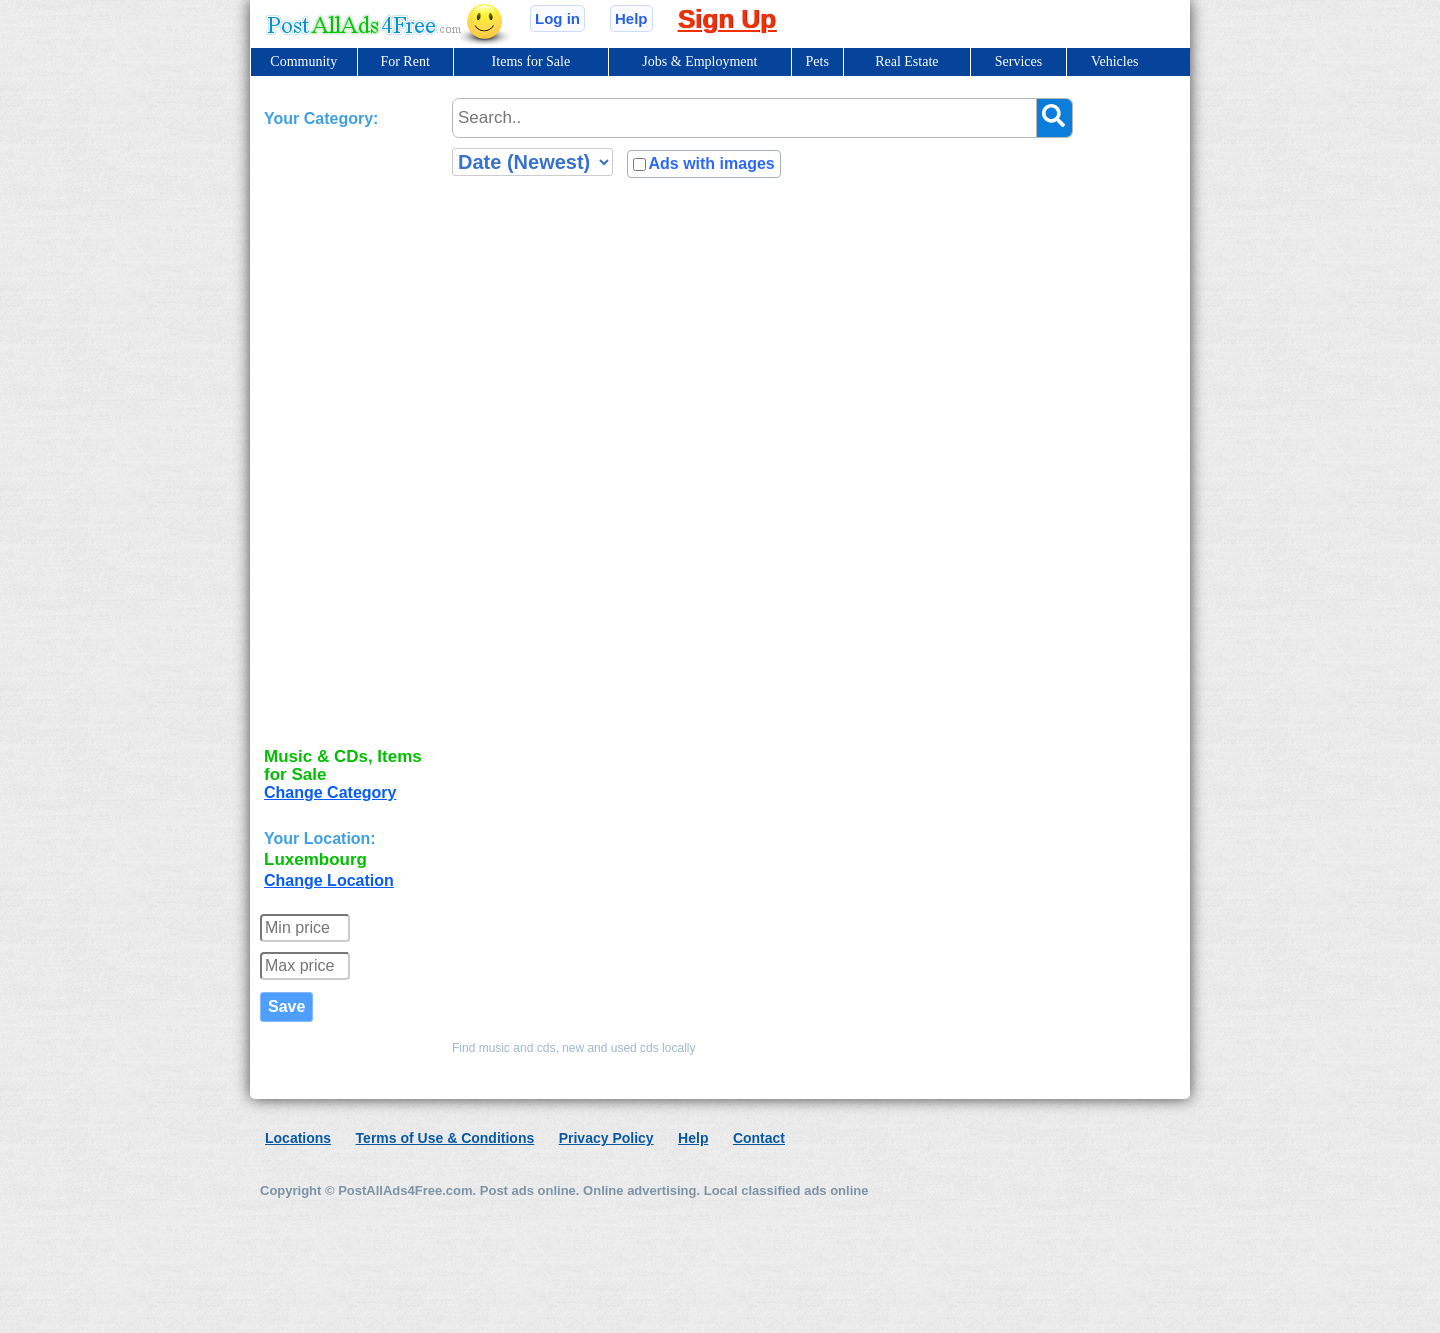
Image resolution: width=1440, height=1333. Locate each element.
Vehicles (1114, 61)
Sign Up (727, 19)
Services (1018, 61)
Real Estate (906, 61)
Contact (759, 1138)
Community (303, 61)
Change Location (329, 880)
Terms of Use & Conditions (445, 1138)
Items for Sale (531, 61)
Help (631, 18)
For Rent (404, 61)
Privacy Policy (606, 1138)
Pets (817, 61)
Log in (557, 18)
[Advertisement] (344, 433)
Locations (298, 1138)
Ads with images (711, 163)
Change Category (330, 792)
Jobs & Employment (699, 61)
